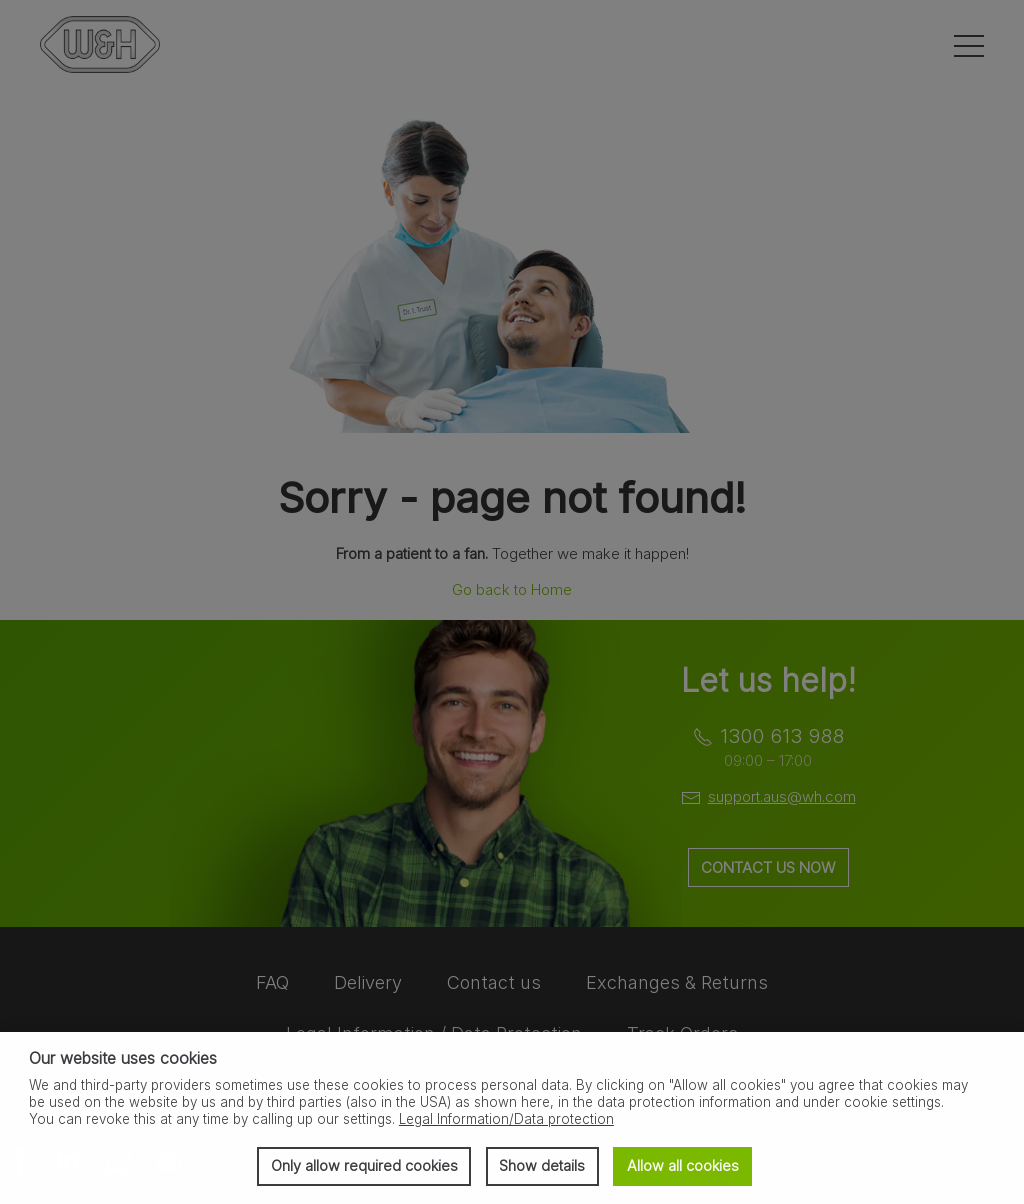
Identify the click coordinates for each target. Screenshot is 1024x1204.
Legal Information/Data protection (506, 1119)
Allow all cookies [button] (683, 1165)
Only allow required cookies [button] (364, 1165)
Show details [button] (542, 1165)
